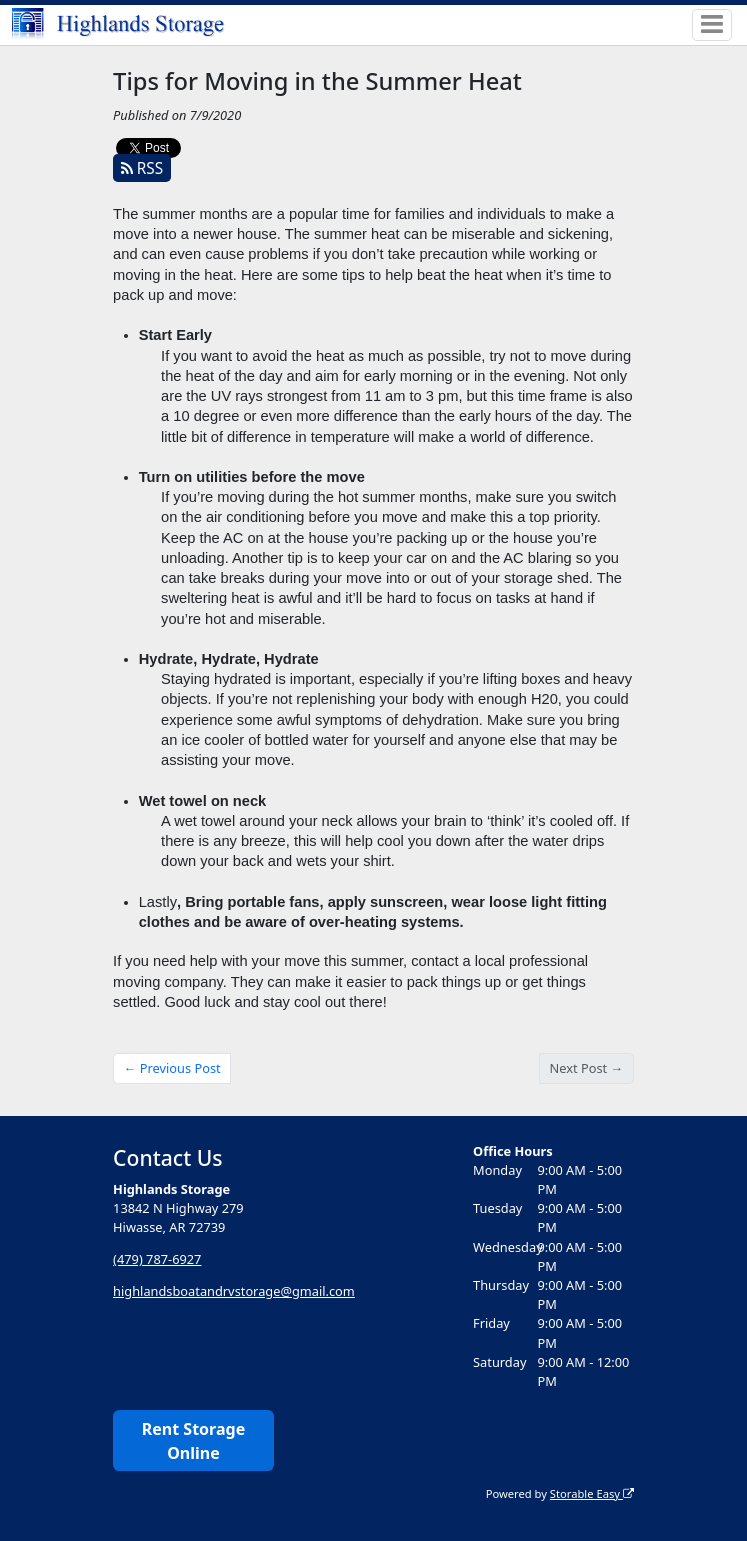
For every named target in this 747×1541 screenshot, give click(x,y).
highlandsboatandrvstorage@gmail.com (234, 1291)
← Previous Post (172, 1068)
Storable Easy (592, 1493)
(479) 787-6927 (157, 1259)
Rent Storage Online (193, 1441)
